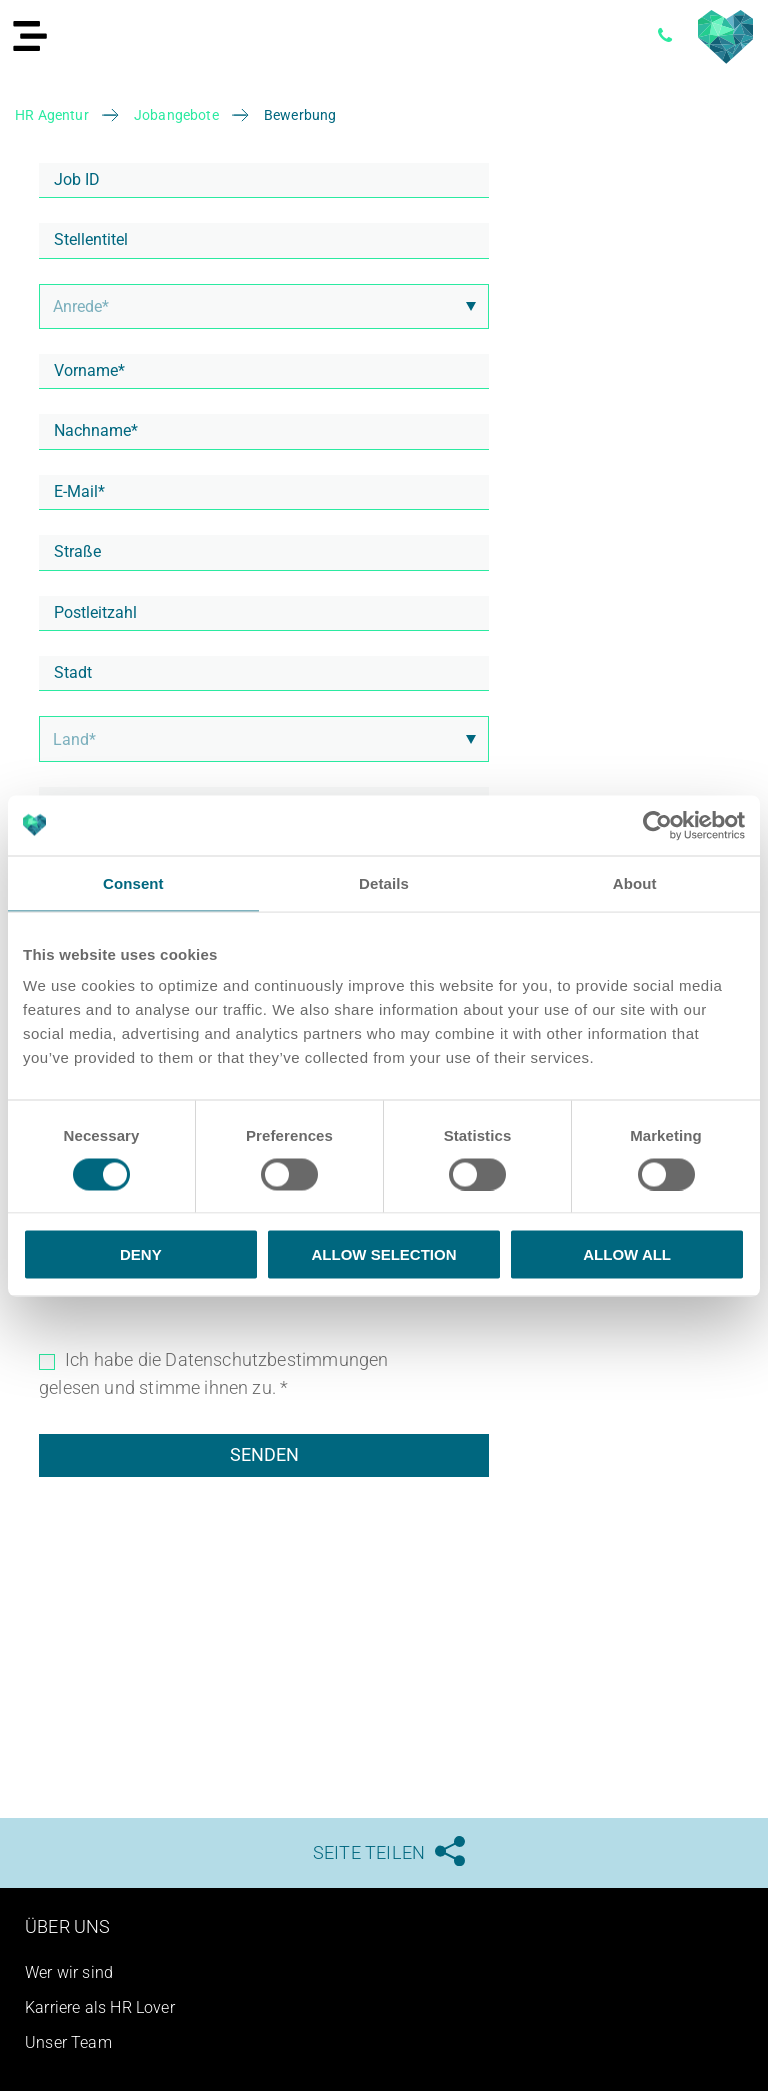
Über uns (67, 1926)
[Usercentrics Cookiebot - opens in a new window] (657, 825)
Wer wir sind (69, 1972)
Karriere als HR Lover (100, 2007)
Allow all (627, 1254)
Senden (264, 1454)
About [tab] (635, 882)
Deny (141, 1254)
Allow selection (383, 1254)
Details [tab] (384, 882)
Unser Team (68, 2042)
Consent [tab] (133, 882)
